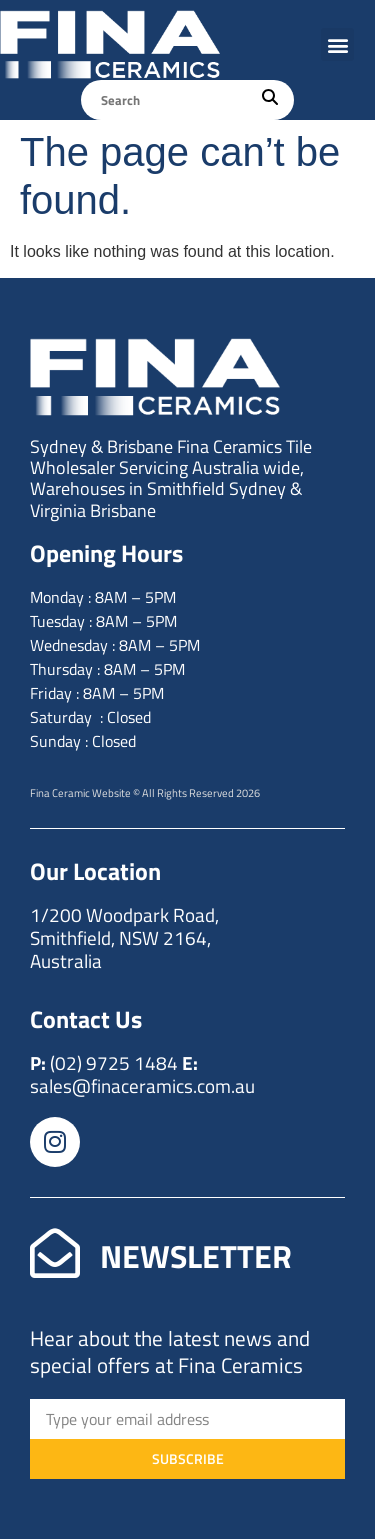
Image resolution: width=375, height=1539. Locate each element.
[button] (337, 44)
